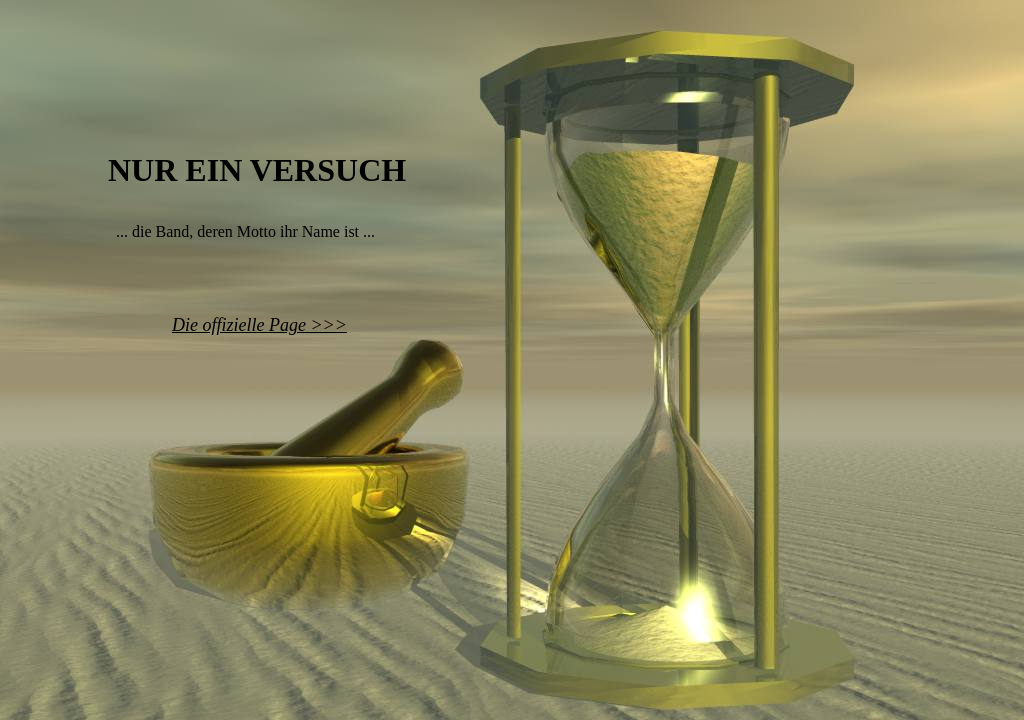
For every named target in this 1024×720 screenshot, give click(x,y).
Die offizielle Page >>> (259, 325)
